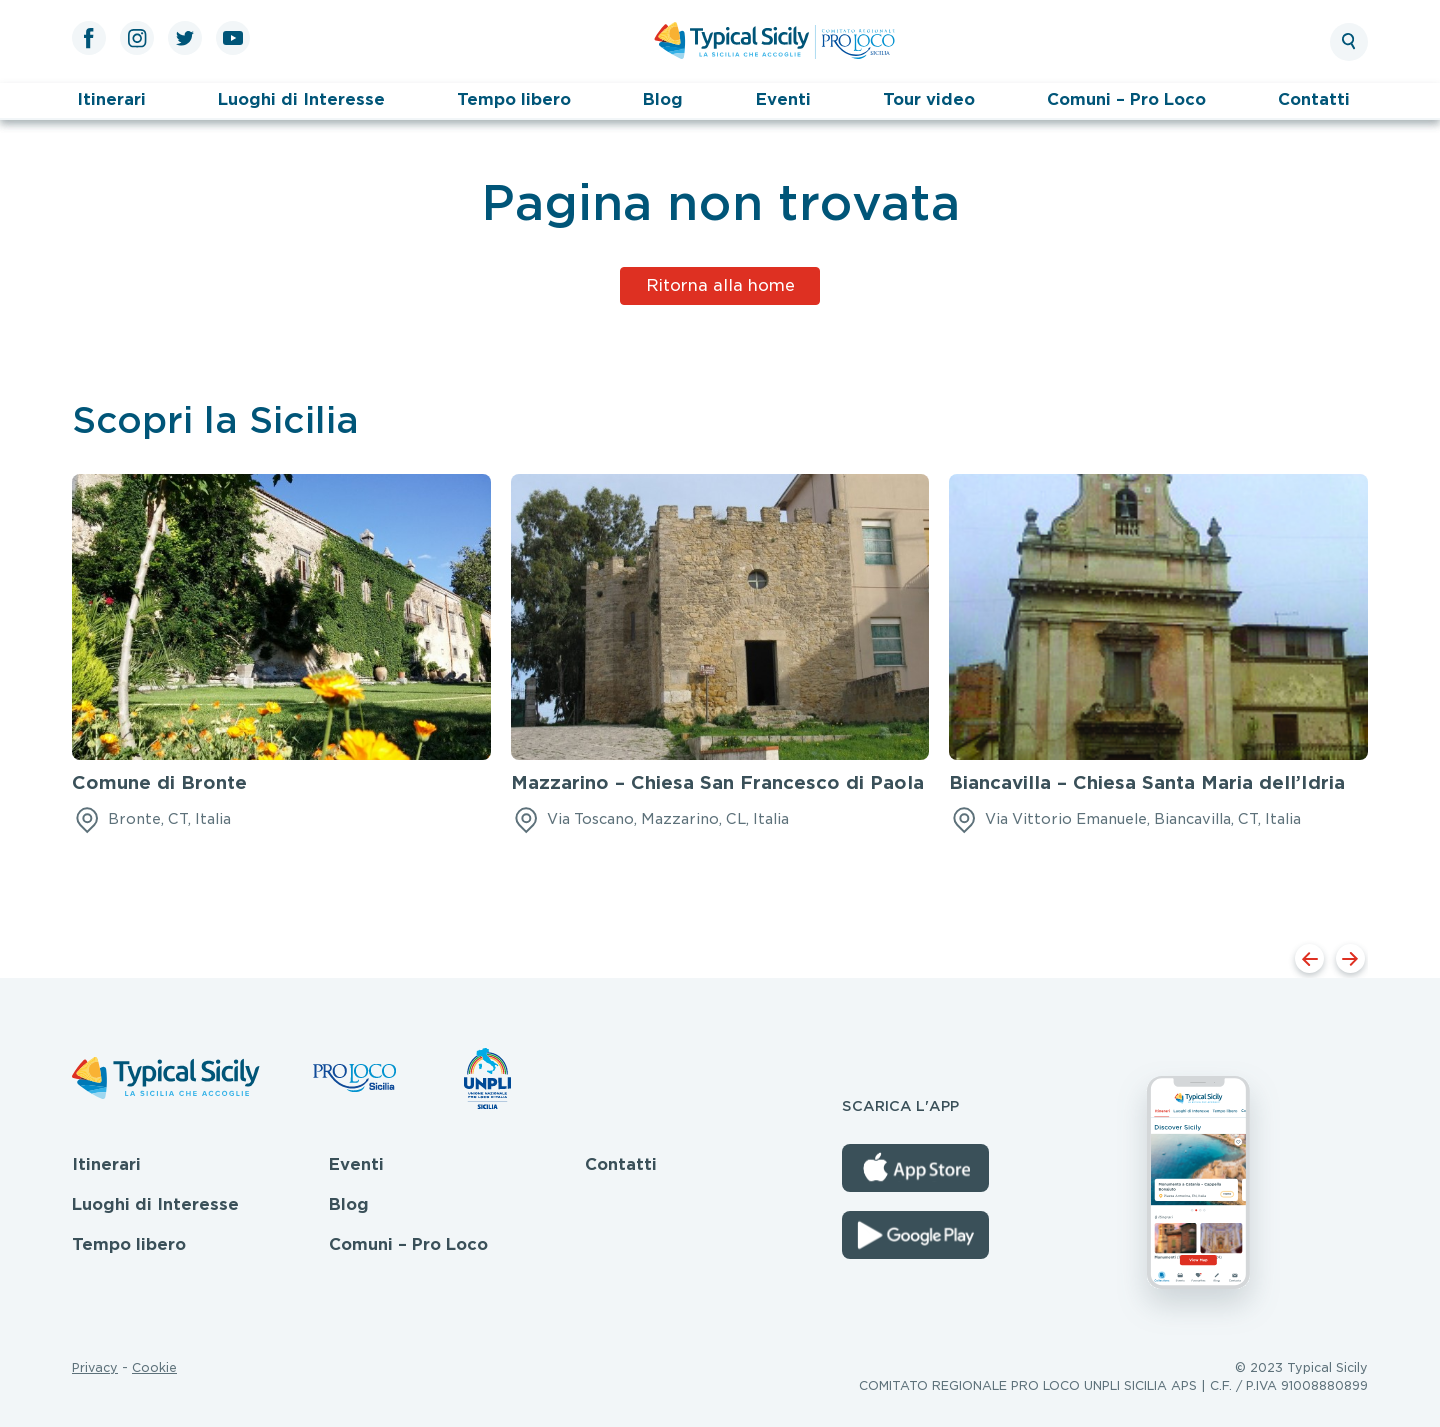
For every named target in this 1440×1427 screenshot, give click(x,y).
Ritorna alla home (720, 285)
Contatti (1314, 99)
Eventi (783, 99)
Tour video (929, 99)
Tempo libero (514, 99)
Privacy (95, 1367)
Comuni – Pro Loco (1126, 99)
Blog (663, 99)
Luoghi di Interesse (301, 99)
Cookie (154, 1367)
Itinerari (111, 99)
